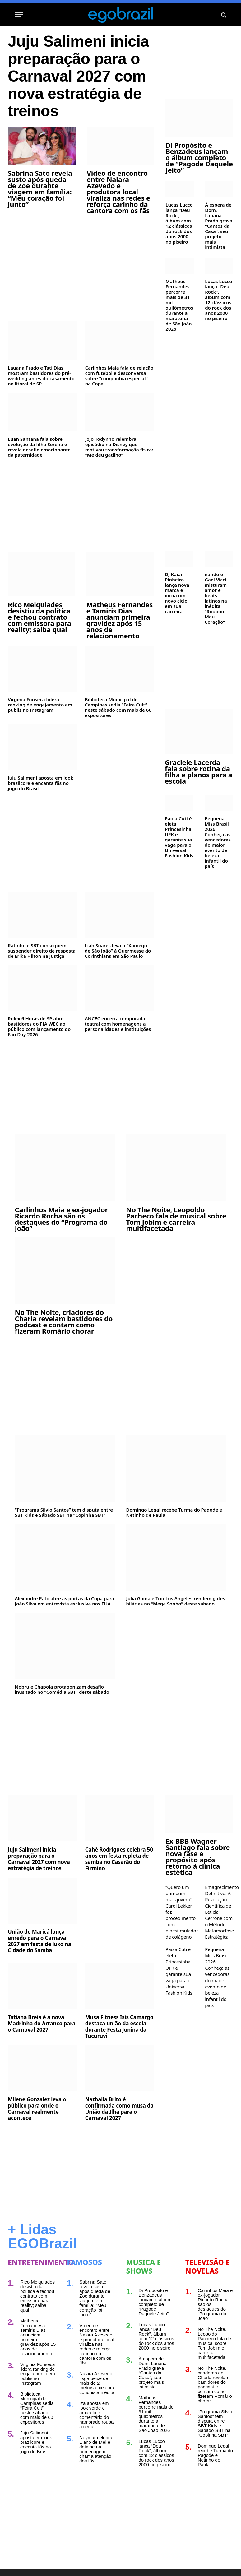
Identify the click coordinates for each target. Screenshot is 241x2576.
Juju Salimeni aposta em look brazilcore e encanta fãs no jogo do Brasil (40, 783)
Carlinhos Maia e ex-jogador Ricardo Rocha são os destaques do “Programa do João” (61, 1218)
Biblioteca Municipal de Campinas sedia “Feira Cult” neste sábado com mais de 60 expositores (118, 707)
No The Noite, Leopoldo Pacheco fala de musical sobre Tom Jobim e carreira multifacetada (176, 1218)
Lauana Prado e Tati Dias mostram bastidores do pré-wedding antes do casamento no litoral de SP (41, 375)
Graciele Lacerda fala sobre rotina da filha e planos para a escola (198, 771)
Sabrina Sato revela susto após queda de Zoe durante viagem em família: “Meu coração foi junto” (40, 188)
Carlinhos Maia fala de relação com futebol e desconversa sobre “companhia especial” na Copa (119, 375)
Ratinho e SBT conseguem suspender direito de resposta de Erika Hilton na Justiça (42, 951)
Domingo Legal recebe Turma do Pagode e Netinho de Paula (174, 1512)
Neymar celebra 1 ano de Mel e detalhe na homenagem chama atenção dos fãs (95, 2449)
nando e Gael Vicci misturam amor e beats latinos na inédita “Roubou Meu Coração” (216, 598)
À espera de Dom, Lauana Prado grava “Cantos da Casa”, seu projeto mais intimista (218, 226)
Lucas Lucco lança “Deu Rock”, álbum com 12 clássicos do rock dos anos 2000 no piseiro (178, 223)
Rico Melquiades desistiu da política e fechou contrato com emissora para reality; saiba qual (39, 616)
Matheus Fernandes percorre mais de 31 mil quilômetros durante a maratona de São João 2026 (179, 305)
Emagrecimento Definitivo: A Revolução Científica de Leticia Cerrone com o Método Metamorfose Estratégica (219, 1912)
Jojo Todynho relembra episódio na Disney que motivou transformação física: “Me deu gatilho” (119, 447)
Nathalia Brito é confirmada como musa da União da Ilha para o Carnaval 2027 (119, 2108)
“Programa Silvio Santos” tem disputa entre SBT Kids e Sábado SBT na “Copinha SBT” (64, 1512)
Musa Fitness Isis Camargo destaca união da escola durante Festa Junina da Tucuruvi (119, 2026)
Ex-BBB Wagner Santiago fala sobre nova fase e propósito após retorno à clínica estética (197, 1856)
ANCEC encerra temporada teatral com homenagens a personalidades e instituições (118, 1024)
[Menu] (19, 15)
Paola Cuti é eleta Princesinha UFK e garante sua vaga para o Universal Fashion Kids (179, 837)
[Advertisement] (81, 267)
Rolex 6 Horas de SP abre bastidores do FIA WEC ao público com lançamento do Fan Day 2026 (39, 1026)
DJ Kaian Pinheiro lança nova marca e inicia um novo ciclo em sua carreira (177, 593)
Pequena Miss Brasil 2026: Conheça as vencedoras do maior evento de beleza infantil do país (218, 842)
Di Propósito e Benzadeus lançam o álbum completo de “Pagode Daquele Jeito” (199, 157)
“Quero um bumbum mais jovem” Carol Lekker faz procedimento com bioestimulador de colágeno (179, 1912)
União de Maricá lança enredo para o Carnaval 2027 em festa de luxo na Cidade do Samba (39, 1941)
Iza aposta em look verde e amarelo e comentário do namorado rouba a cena (96, 2415)
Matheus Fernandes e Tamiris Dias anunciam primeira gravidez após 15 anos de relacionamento (119, 620)
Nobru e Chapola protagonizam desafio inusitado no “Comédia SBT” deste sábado (62, 1689)
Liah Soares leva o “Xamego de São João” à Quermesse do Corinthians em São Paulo (118, 951)
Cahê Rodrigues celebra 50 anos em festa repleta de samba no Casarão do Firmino (119, 1859)
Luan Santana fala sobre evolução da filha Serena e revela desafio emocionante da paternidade (39, 447)
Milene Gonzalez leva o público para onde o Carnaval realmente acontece (37, 2108)
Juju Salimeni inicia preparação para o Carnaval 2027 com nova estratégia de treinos (78, 76)
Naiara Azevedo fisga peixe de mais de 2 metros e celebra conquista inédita (96, 2383)
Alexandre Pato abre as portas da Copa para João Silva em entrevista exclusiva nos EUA (64, 1601)
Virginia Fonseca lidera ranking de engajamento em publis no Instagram (40, 705)
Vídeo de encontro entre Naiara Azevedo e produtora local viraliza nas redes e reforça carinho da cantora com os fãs (118, 191)
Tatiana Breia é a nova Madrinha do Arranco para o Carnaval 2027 (41, 2023)
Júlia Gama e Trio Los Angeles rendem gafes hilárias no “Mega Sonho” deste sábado (175, 1601)
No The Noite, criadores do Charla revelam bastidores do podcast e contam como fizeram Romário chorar (64, 1321)
